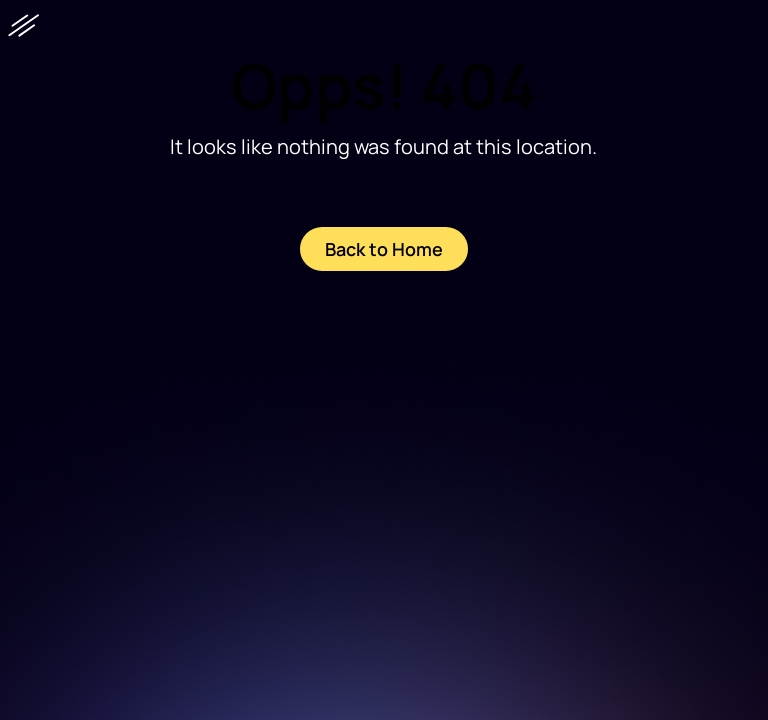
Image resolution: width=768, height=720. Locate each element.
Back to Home (384, 249)
